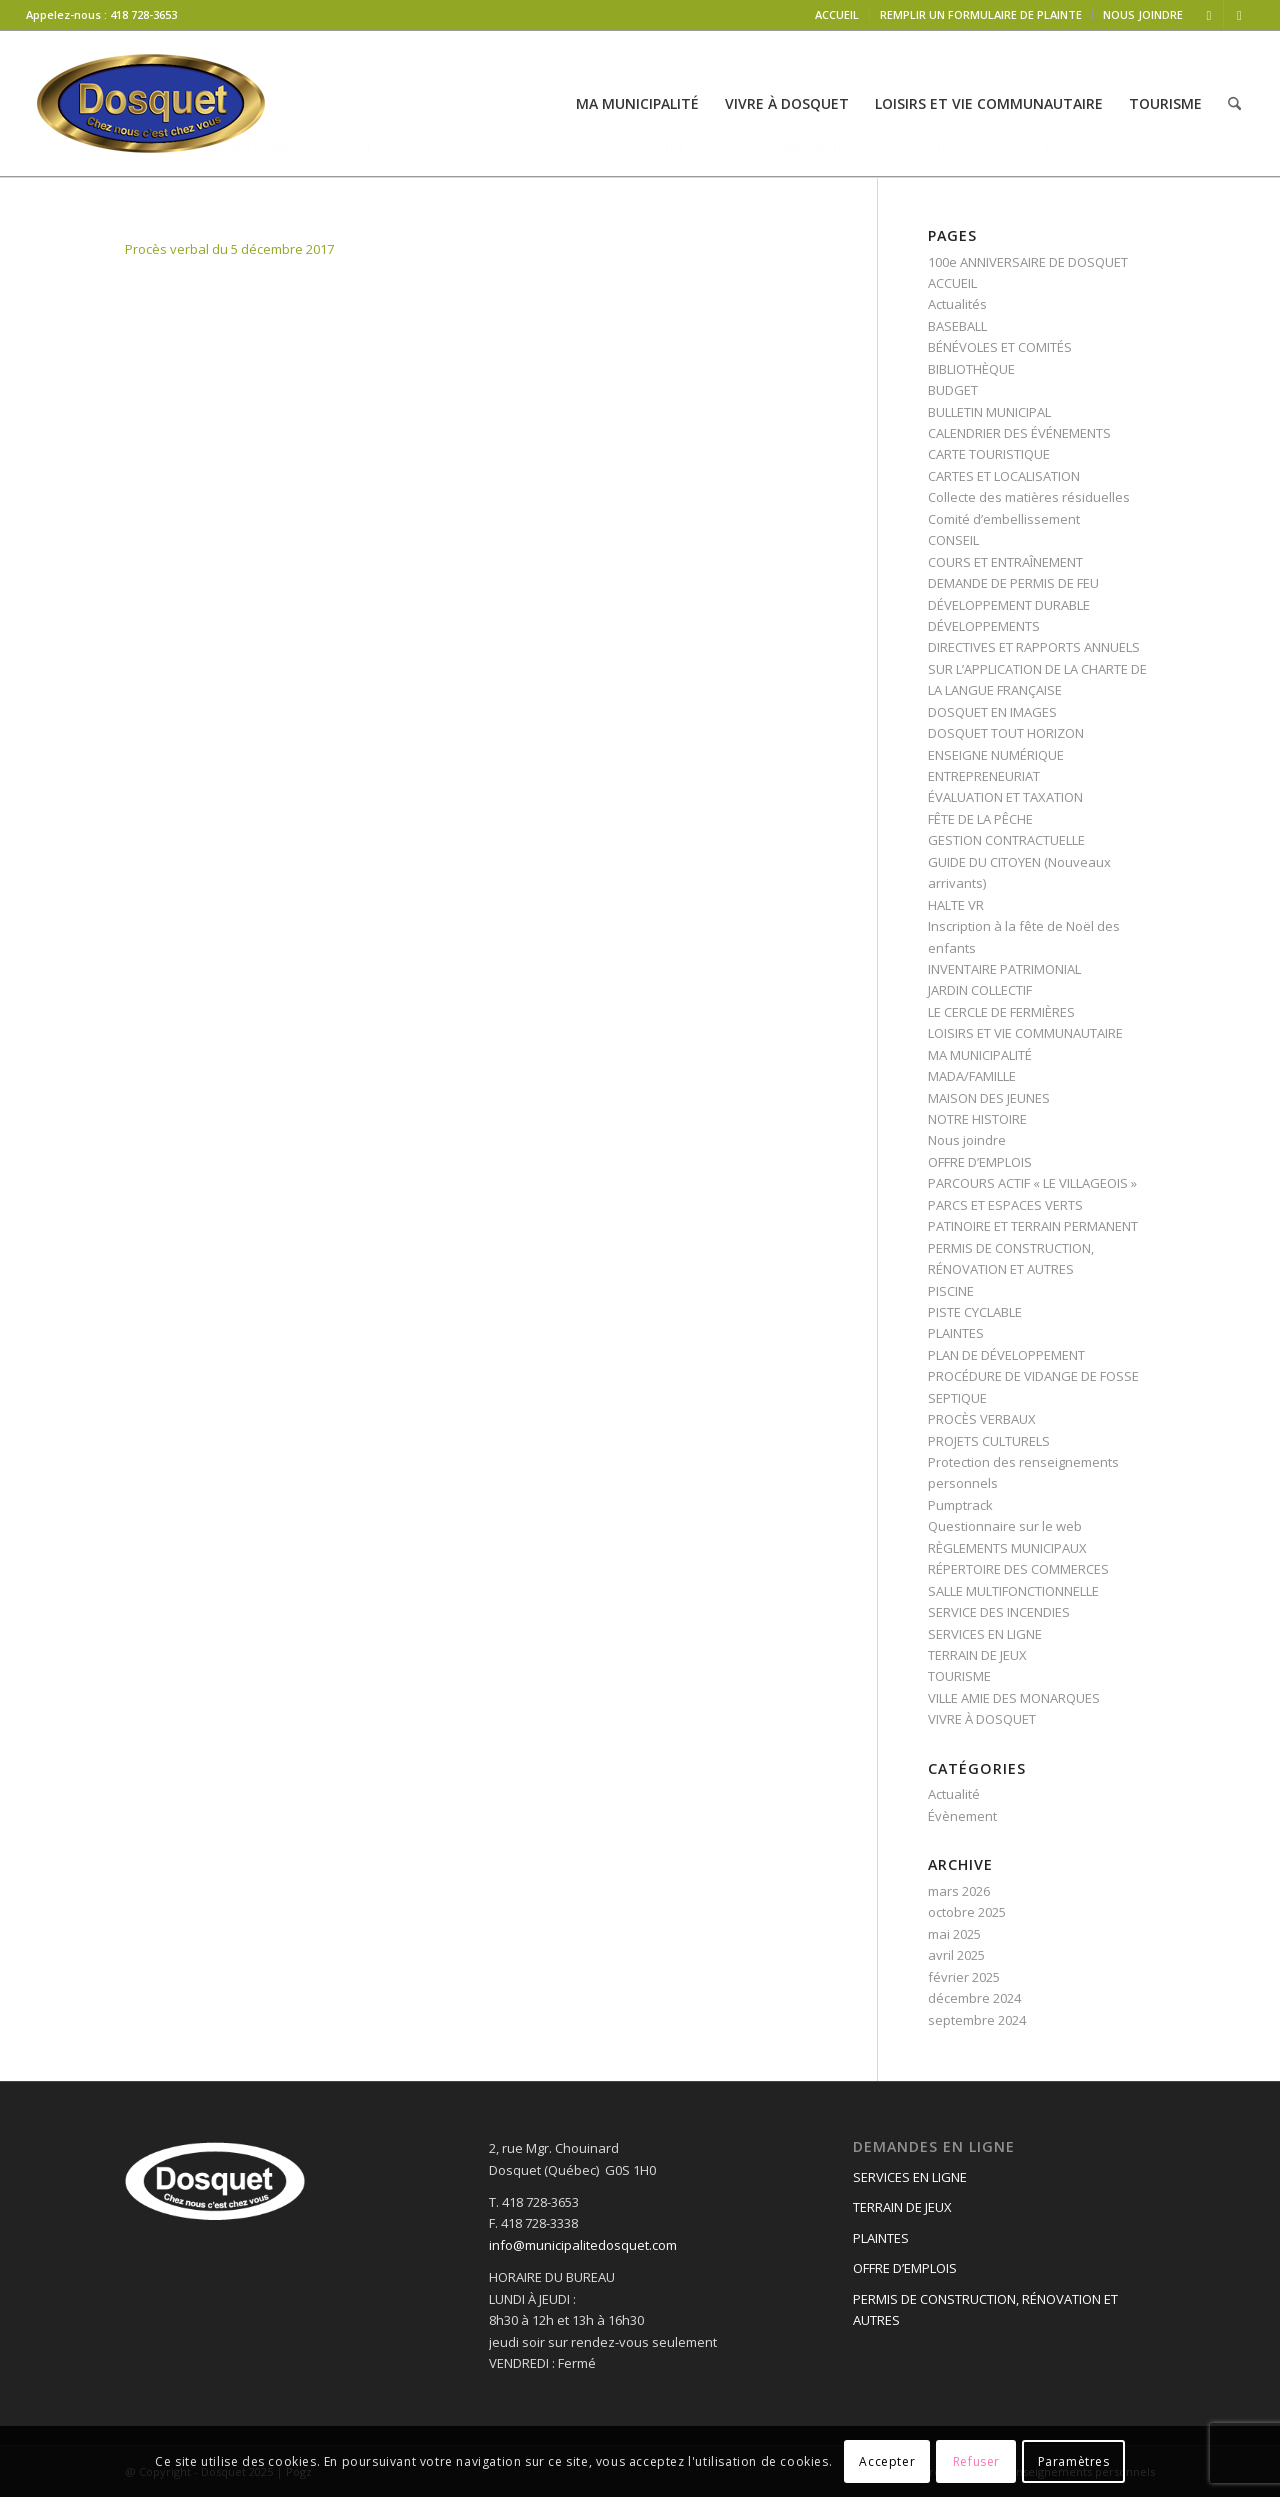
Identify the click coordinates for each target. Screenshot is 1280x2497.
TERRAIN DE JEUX (977, 1655)
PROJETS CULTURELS (989, 1441)
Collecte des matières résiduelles (1029, 497)
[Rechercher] (1234, 103)
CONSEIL (953, 540)
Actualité (954, 1794)
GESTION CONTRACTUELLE (1006, 840)
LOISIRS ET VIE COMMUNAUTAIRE (1025, 1033)
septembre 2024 (977, 2020)
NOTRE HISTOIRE (977, 1119)
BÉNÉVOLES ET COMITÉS (1000, 347)
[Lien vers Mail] (1239, 15)
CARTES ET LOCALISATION (1004, 476)
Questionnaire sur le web (1005, 1526)
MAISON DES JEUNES (989, 1098)
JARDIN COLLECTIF (980, 990)
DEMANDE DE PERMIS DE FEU (1013, 583)
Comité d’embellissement (1004, 519)
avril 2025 (956, 1955)
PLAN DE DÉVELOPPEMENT (1006, 1355)
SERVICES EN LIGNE (985, 1634)
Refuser (976, 2461)
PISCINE (951, 1291)
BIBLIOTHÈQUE (971, 369)
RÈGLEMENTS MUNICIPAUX (1007, 1548)
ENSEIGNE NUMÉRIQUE (996, 755)
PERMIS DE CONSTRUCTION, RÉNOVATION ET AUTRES (985, 2309)
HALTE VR (956, 905)
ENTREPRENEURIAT (984, 776)
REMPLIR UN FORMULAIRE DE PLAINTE (981, 14)
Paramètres (1074, 2461)
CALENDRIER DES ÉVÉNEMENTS (1019, 433)
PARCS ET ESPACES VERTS (1005, 1205)
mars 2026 (959, 1891)
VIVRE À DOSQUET (982, 1719)
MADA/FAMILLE (972, 1076)
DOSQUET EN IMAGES (992, 712)
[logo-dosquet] (151, 103)
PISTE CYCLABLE (975, 1312)
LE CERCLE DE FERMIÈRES (1001, 1012)
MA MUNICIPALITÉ (980, 1055)
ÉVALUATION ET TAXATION (1005, 797)
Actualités (957, 304)
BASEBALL (957, 326)
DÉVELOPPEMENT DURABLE (1009, 605)
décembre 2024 (974, 1998)
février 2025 (964, 1977)
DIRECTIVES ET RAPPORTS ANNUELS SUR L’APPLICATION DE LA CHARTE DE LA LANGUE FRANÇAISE (1037, 668)
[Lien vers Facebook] (1208, 15)
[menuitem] (837, 15)
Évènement (962, 1816)
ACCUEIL (837, 14)
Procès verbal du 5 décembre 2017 (229, 249)
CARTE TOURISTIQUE (989, 454)
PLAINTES (956, 1333)
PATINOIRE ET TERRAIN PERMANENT (1033, 1226)
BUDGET (953, 390)
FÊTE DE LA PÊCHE (980, 819)
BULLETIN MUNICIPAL (989, 412)
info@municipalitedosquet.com (583, 2245)
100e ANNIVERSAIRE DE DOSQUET (1028, 262)
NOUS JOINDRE (1143, 14)
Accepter (887, 2461)
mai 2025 (954, 1934)
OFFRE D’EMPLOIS (980, 1162)
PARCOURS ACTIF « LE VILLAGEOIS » (1032, 1183)
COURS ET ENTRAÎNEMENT (1005, 562)
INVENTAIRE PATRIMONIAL (1004, 969)
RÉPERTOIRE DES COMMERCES (1018, 1569)
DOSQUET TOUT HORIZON (1006, 733)
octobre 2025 (967, 1912)
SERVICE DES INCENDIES (999, 1612)
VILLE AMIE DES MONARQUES (1014, 1698)
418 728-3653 (143, 14)
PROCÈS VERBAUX (982, 1419)
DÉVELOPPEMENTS (984, 626)
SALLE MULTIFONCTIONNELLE (1013, 1591)
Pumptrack (960, 1505)
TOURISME (959, 1676)
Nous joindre (967, 1140)
